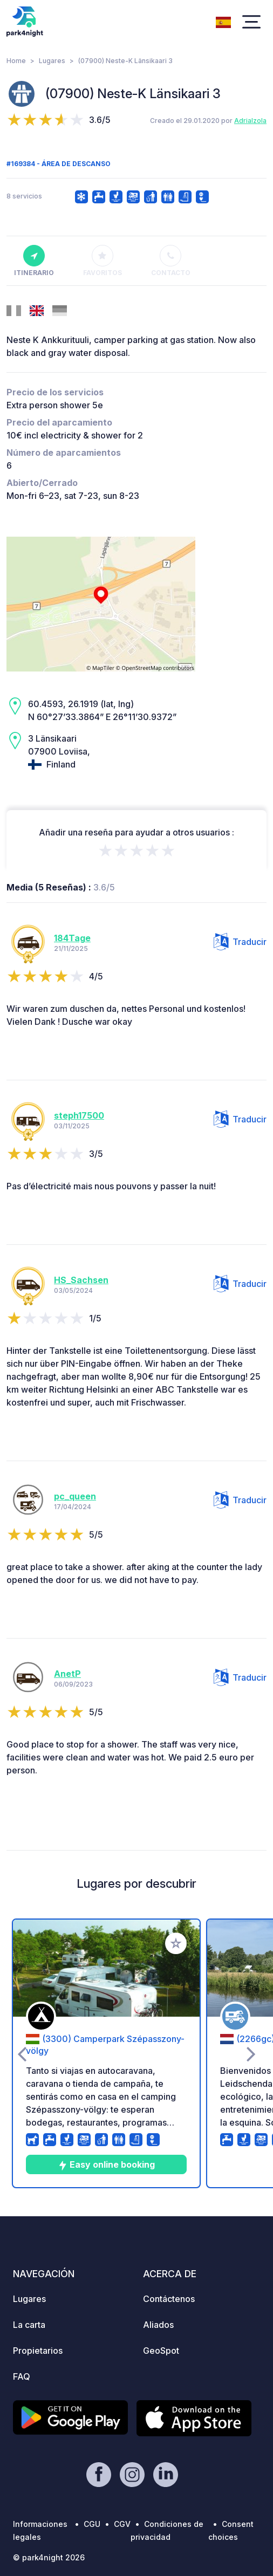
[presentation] (21, 2053)
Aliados (158, 2324)
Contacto (170, 261)
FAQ (21, 2376)
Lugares (52, 61)
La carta (29, 2324)
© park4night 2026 (49, 2557)
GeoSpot (161, 2350)
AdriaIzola (250, 121)
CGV (122, 2524)
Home (16, 61)
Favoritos (102, 261)
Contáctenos (169, 2298)
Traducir (240, 941)
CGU (92, 2524)
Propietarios (38, 2350)
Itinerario (34, 261)
